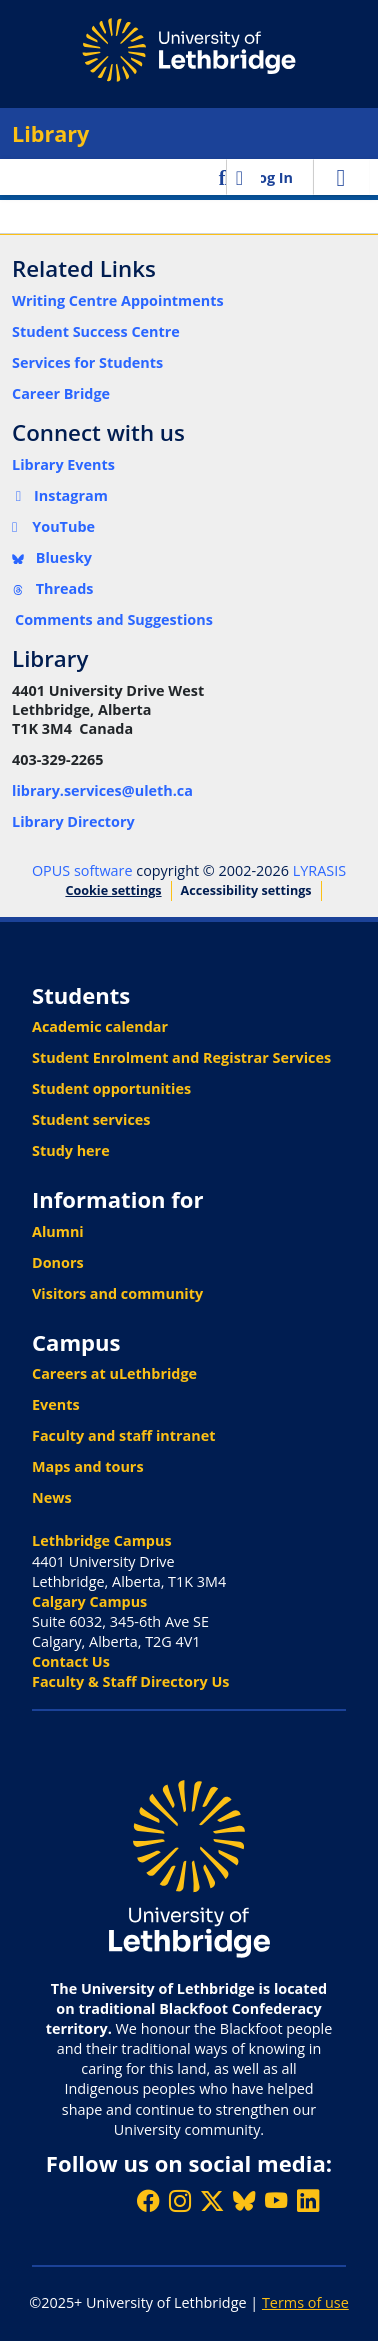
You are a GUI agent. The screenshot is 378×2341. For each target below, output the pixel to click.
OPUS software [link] (82, 870)
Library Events (63, 464)
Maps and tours (88, 1466)
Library (50, 133)
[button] (224, 177)
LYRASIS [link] (319, 870)
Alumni (58, 1231)
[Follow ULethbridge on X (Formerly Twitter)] (212, 2200)
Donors (58, 1262)
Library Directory (73, 821)
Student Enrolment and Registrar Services (181, 1057)
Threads (53, 588)
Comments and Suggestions (114, 619)
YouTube (53, 526)
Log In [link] (271, 177)
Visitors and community (117, 1293)
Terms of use (305, 2302)
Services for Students (87, 362)
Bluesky (52, 557)
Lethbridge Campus (102, 1540)
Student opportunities (111, 1088)
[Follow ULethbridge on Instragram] (180, 2200)
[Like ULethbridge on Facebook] (148, 2200)
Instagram (60, 495)
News (52, 1497)
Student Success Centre (96, 331)
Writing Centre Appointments (118, 300)
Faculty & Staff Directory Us (130, 1681)
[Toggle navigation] (341, 177)
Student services (91, 1119)
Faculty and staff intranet (124, 1435)
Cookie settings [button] (113, 890)
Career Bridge (61, 393)
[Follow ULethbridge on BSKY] (244, 2200)
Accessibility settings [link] (246, 890)
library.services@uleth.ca (102, 790)
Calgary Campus (89, 1601)
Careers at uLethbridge (114, 1373)
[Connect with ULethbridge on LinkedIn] (308, 2200)
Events (56, 1404)
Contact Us (71, 1661)
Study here (71, 1150)
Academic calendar (100, 1026)
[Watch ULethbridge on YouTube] (276, 2200)
